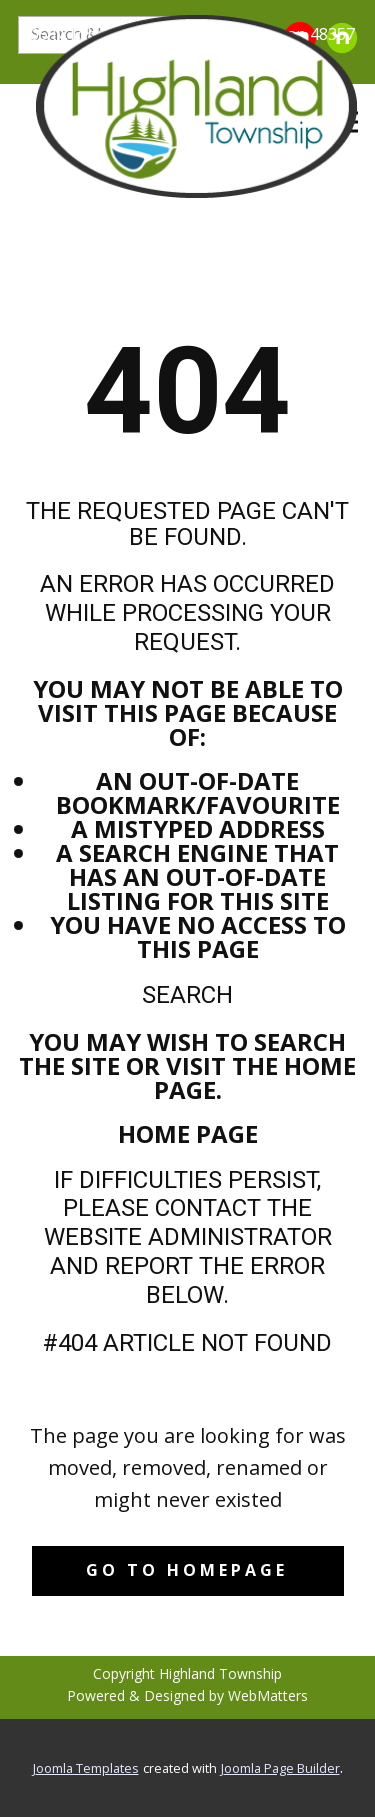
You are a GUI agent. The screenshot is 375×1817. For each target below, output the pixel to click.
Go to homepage (187, 1570)
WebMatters (268, 1695)
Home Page (188, 1133)
